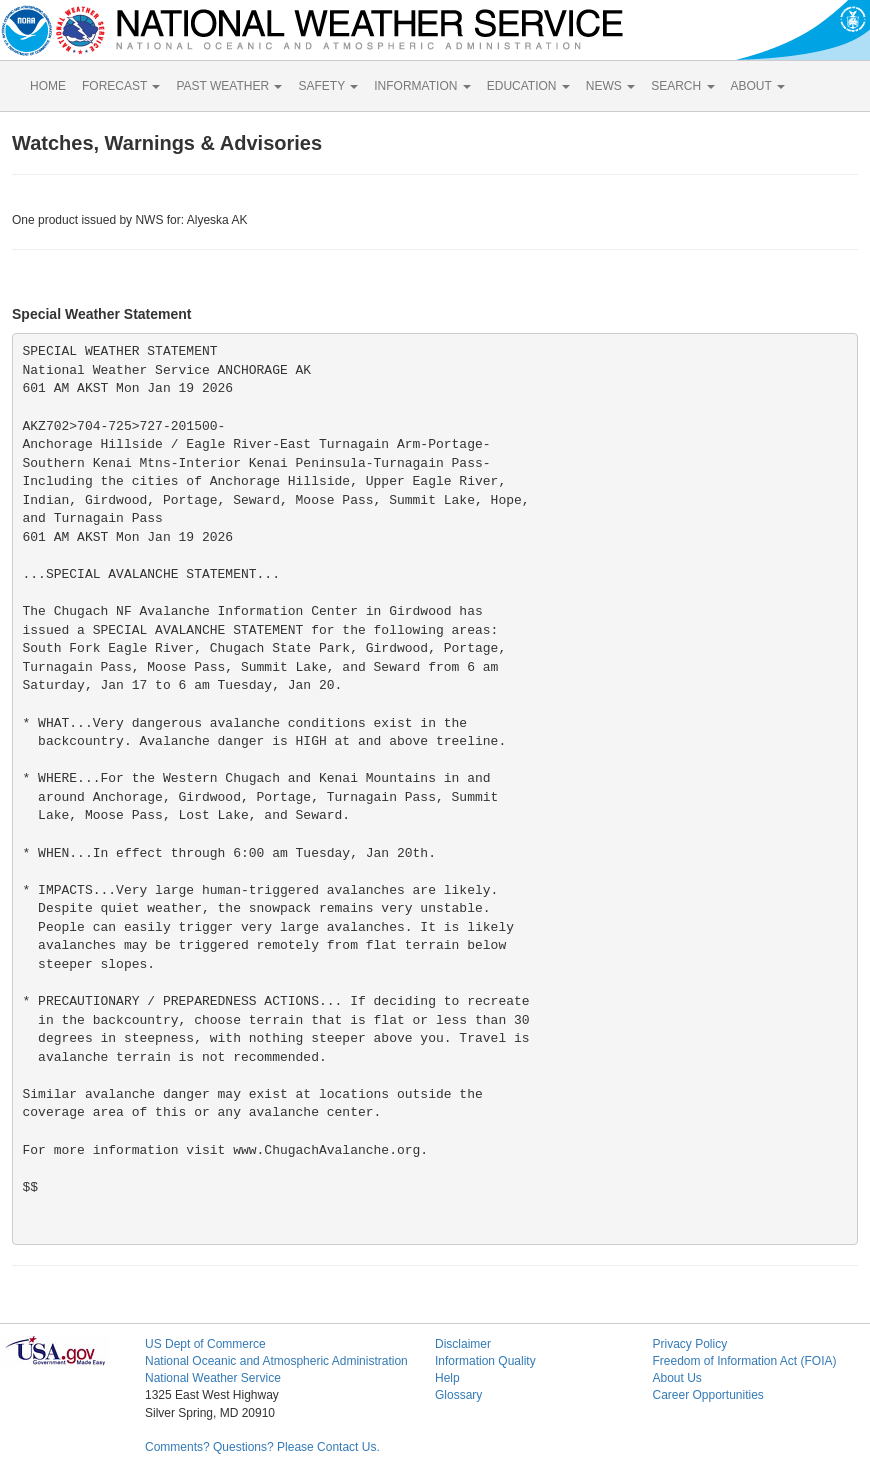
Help (447, 1378)
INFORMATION (422, 86)
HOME (48, 86)
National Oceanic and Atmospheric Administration (276, 1361)
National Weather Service (213, 1378)
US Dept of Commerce (205, 1344)
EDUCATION (528, 86)
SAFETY (328, 86)
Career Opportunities (707, 1395)
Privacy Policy (689, 1344)
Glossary (458, 1395)
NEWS (610, 86)
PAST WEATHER (229, 86)
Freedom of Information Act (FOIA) (744, 1361)
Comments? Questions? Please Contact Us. (262, 1447)
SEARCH (682, 86)
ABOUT (758, 86)
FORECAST (121, 86)
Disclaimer (463, 1344)
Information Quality (485, 1361)
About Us (676, 1378)
